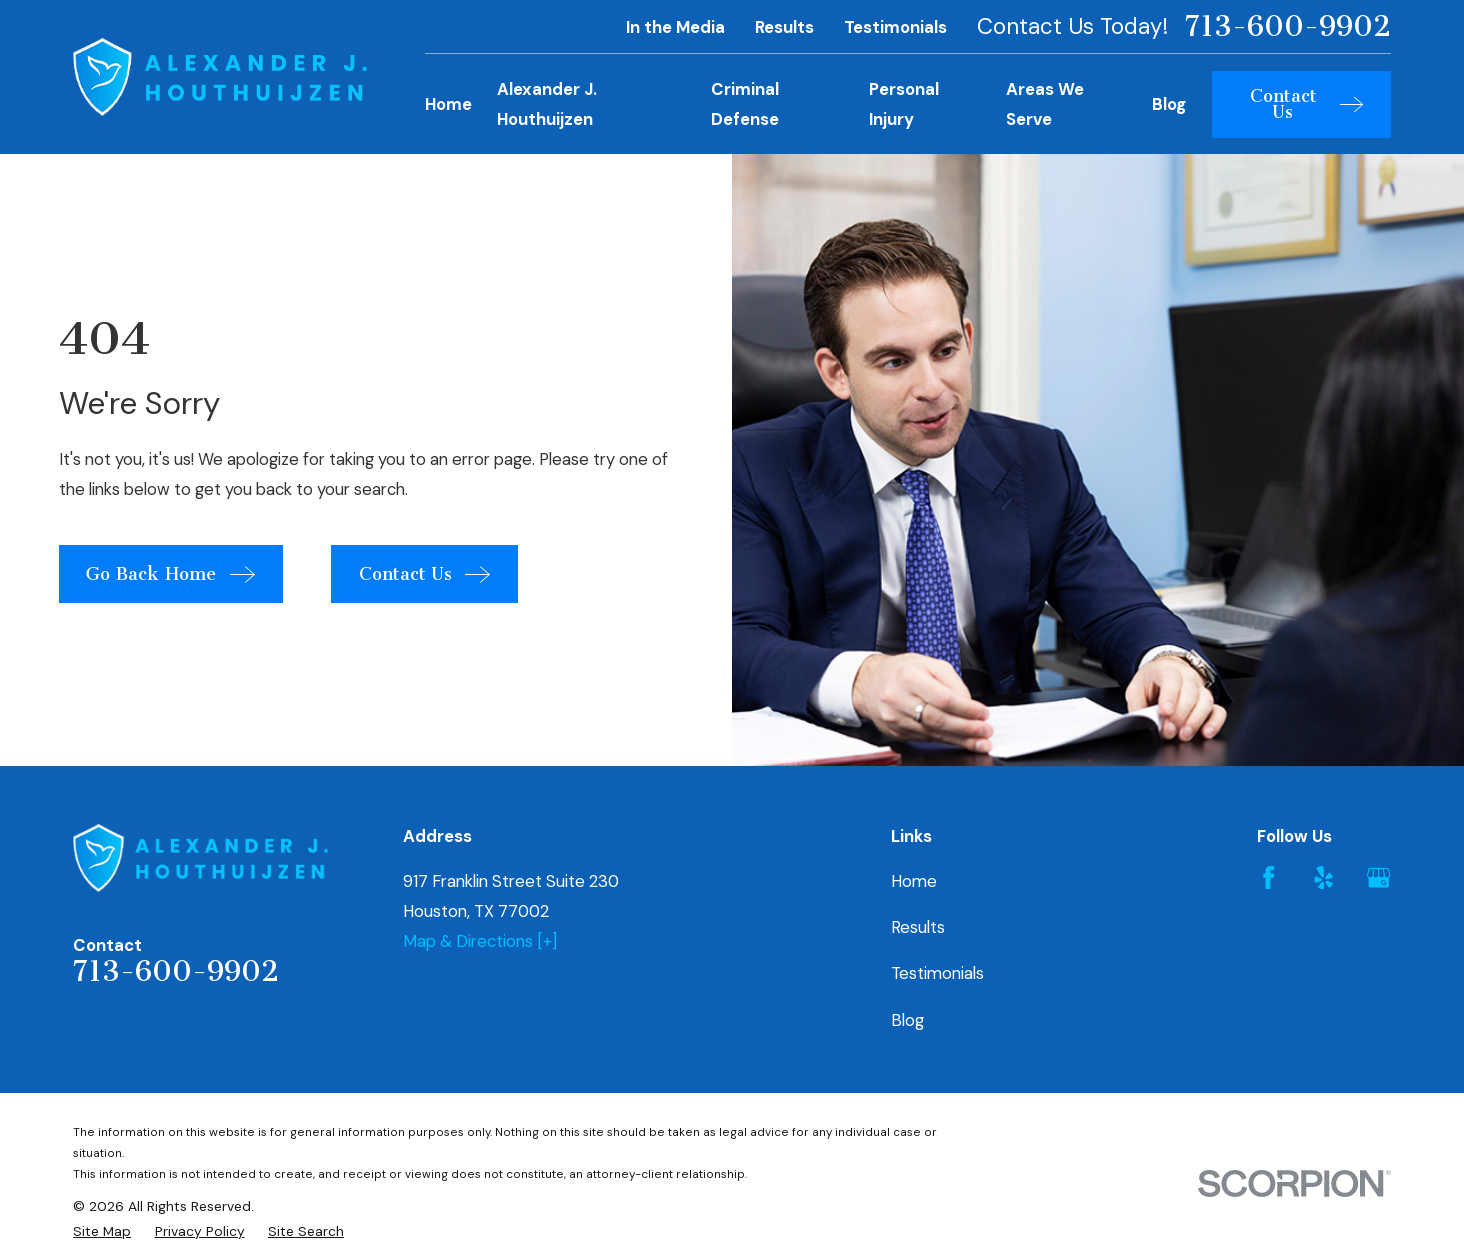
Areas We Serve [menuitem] (1045, 104)
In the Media (675, 27)
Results (784, 27)
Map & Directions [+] (480, 941)
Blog (907, 1020)
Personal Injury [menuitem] (904, 104)
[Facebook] (1268, 877)
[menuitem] (102, 1231)
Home (914, 881)
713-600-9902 (1288, 26)
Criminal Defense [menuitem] (745, 104)
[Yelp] (1323, 877)
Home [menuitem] (448, 104)
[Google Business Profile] (1378, 877)
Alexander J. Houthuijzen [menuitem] (547, 104)
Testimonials (895, 27)
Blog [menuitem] (1169, 104)
